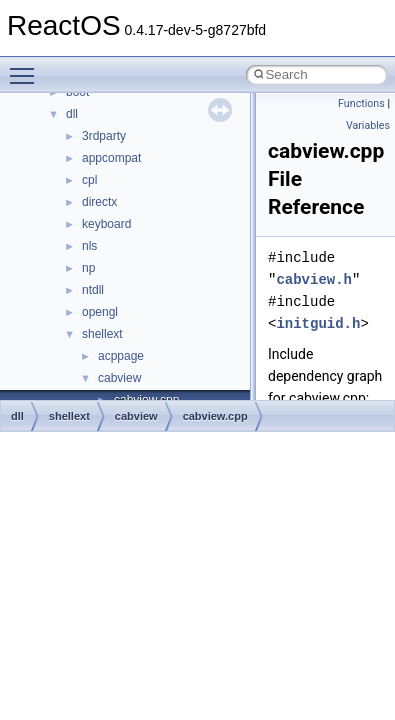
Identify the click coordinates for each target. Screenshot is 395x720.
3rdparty (104, 136)
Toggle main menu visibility (27, 67)
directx (99, 202)
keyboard (106, 224)
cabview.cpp (215, 416)
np (88, 268)
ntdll (93, 290)
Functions (361, 103)
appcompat (111, 158)
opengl (100, 312)
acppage (121, 356)
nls (89, 246)
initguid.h (318, 323)
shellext (102, 334)
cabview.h (314, 279)
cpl (89, 180)
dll (72, 114)
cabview (119, 378)
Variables (368, 125)
